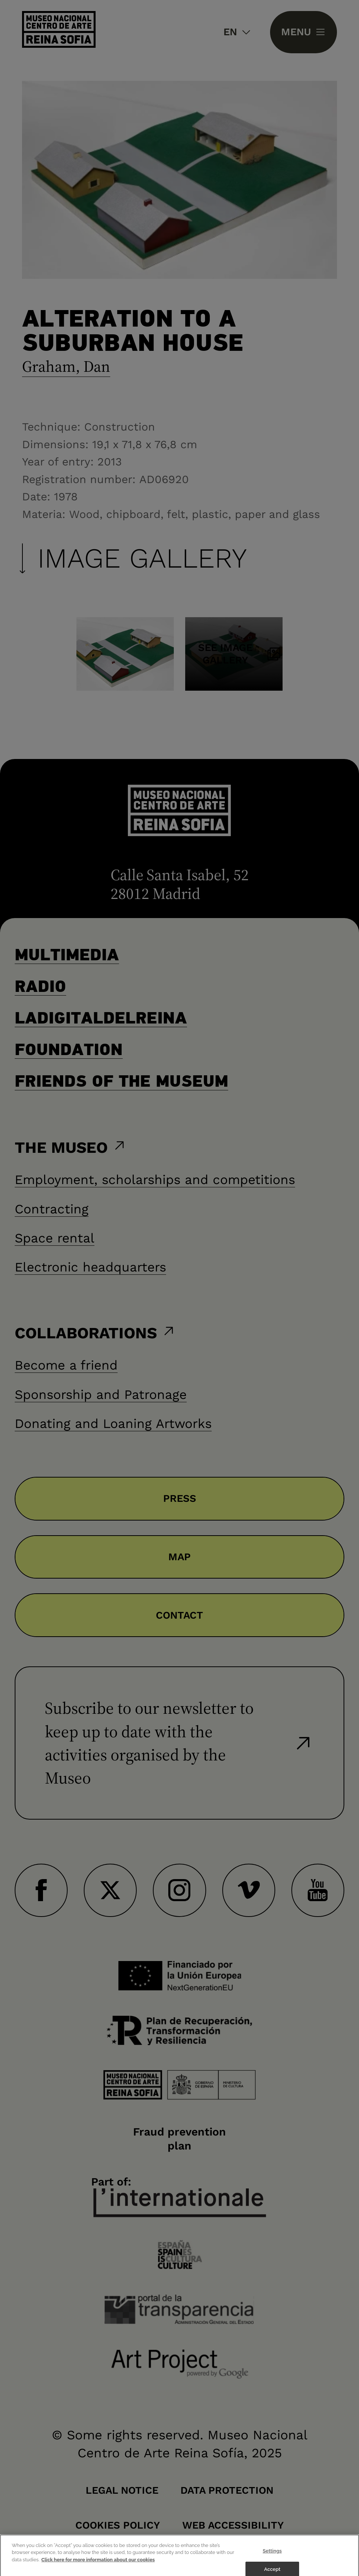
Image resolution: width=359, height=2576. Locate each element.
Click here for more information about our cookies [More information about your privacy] (98, 2566)
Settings (272, 2558)
